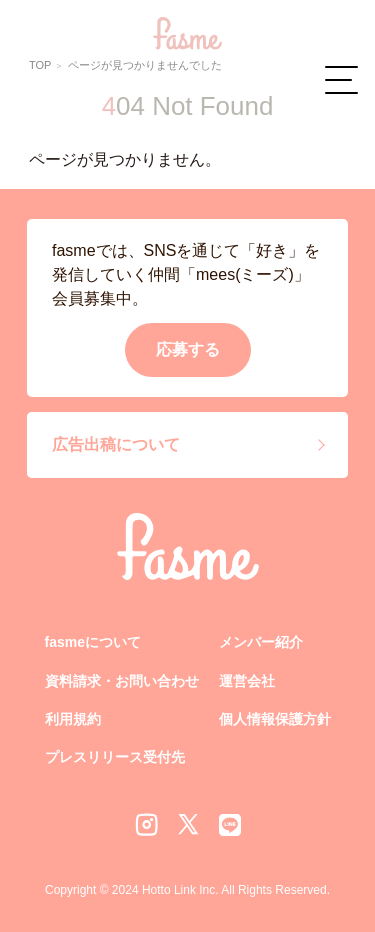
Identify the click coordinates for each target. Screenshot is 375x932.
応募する (188, 349)
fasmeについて (93, 642)
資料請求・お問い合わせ (122, 681)
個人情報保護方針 (275, 719)
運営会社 (247, 681)
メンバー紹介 (261, 642)
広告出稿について (116, 444)
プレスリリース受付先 (115, 757)
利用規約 (73, 719)
